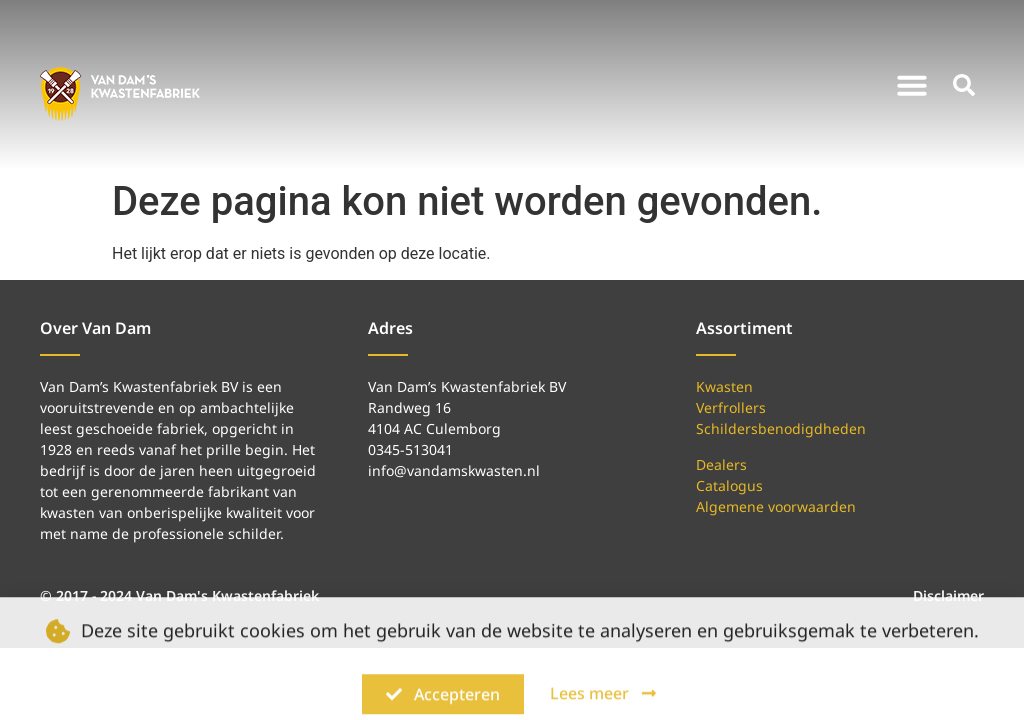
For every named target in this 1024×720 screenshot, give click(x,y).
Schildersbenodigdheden (781, 428)
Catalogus (729, 485)
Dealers (721, 464)
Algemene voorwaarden (776, 506)
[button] (912, 85)
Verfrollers (731, 407)
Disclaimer (948, 595)
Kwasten (724, 386)
